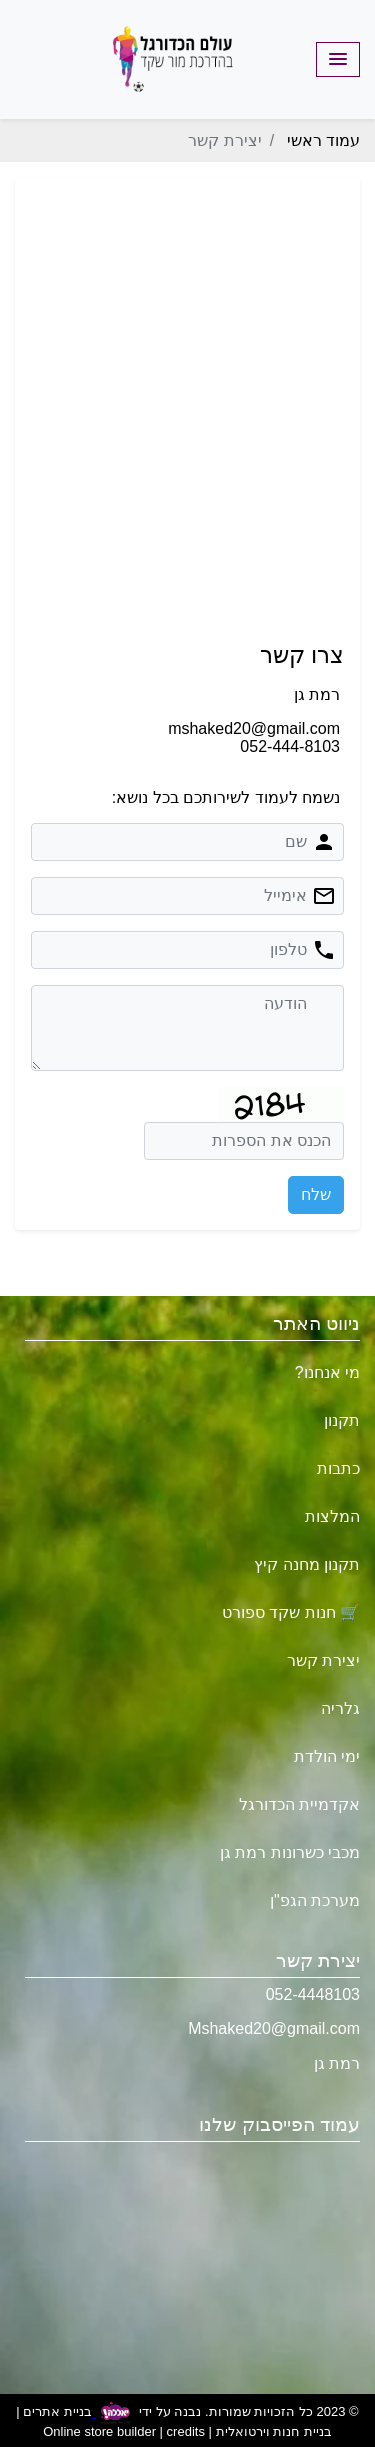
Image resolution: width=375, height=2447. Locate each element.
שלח (316, 1194)
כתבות (338, 1468)
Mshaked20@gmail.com (274, 2028)
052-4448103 (313, 1994)
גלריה (340, 1708)
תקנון (342, 1420)
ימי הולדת (327, 1756)
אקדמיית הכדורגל (299, 1804)
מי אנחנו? (327, 1372)
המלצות (332, 1516)
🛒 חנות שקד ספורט (291, 1612)
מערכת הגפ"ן (315, 1900)
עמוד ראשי (323, 140)
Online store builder (99, 2431)
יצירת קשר (323, 1660)
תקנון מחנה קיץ (307, 1564)
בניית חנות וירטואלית (274, 2431)
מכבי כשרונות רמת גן (290, 1852)
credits (186, 2431)
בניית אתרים (57, 2412)
